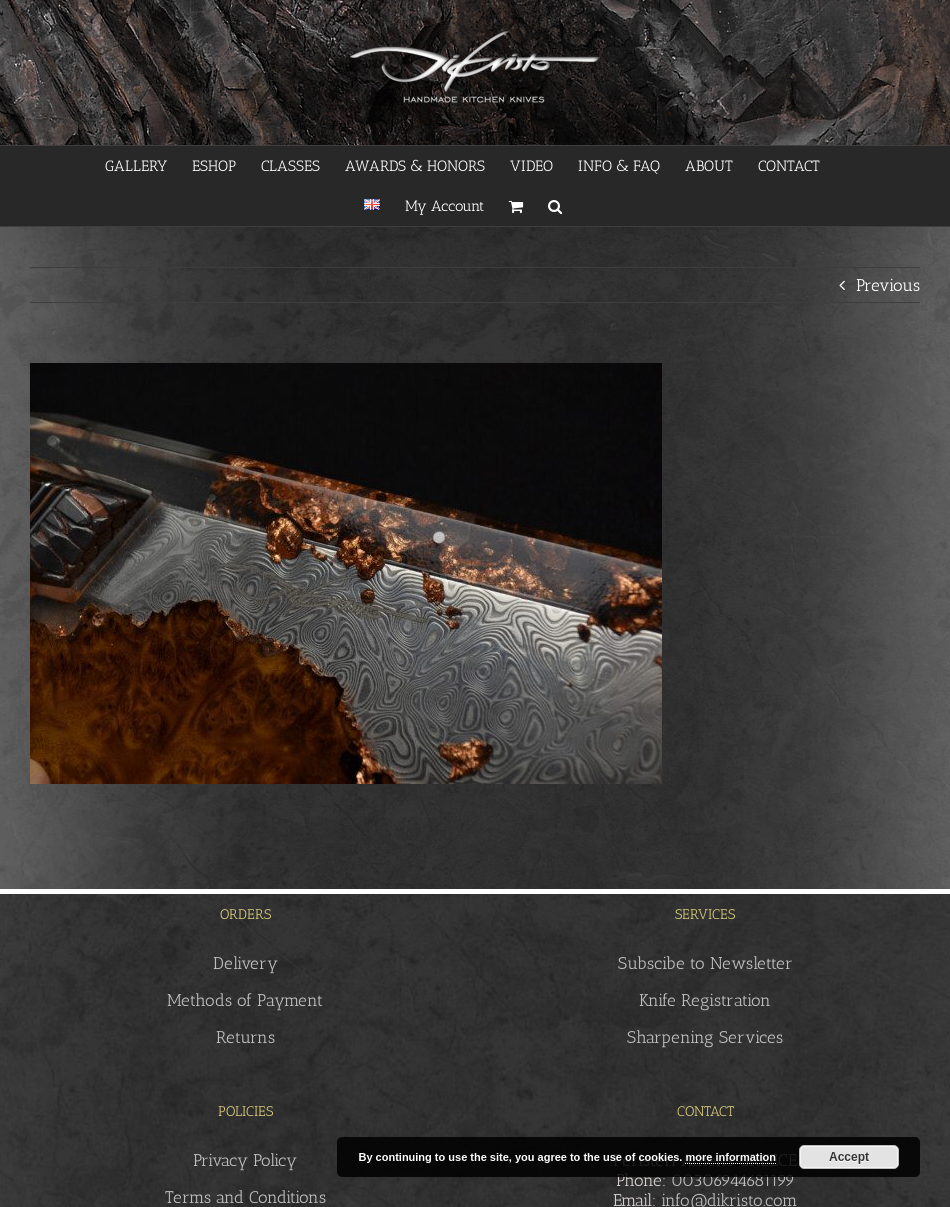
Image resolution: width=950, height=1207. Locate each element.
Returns (245, 1037)
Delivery (245, 963)
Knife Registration (705, 1000)
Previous (888, 285)
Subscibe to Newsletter (705, 963)
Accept (849, 1157)
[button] (555, 206)
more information (730, 1157)
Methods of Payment (245, 1000)
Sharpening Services (705, 1037)
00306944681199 (733, 1180)
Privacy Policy (245, 1160)
